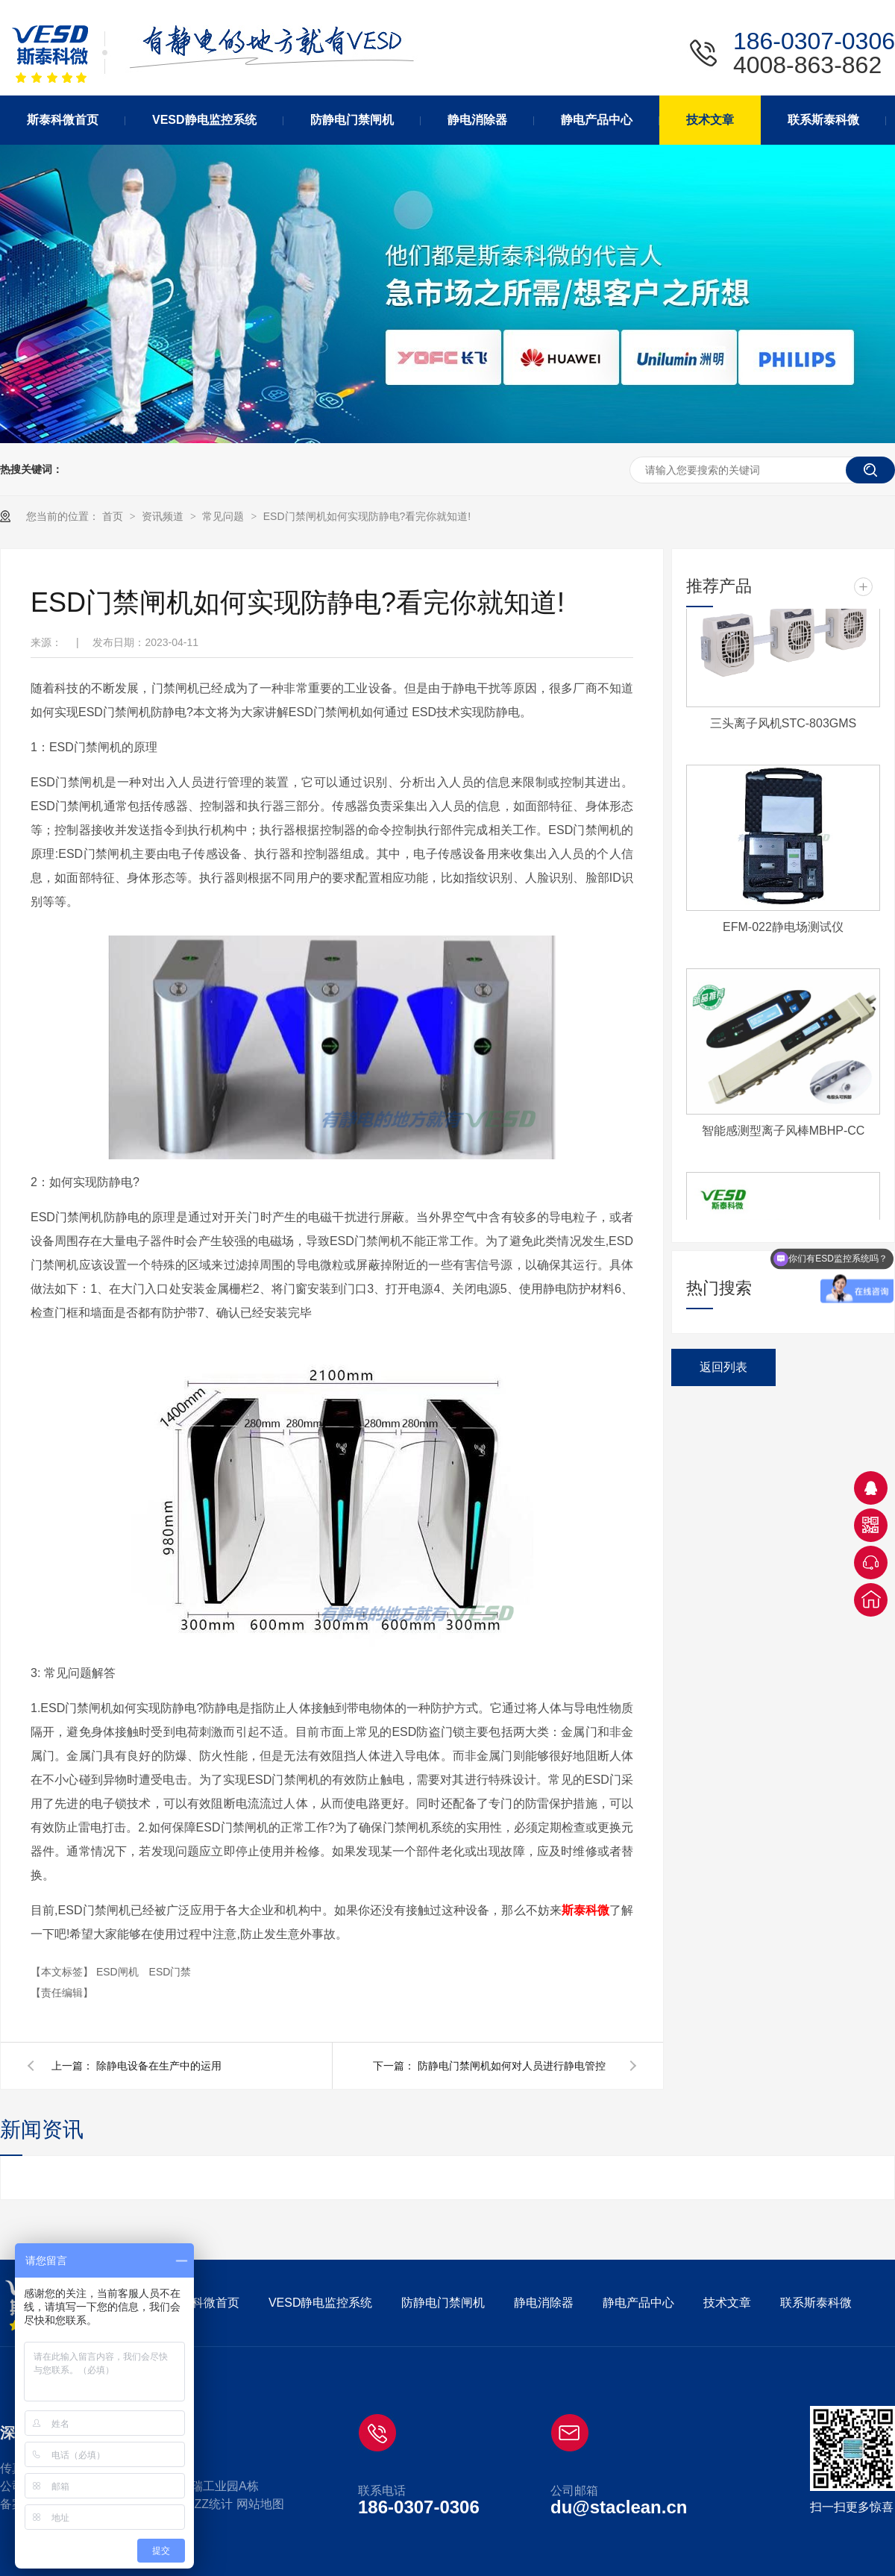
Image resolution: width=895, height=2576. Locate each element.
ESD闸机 (119, 1972)
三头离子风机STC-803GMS (783, 726)
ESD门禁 (170, 1972)
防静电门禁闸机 (443, 2302)
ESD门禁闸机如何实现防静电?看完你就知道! (367, 516)
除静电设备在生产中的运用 (159, 2066)
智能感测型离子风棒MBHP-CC (783, 1133)
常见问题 (224, 516)
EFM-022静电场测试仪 (783, 930)
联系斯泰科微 (816, 2302)
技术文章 (727, 2302)
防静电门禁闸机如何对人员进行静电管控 (512, 2066)
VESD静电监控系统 (320, 2302)
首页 (114, 516)
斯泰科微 (585, 1910)
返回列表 (723, 1367)
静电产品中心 (638, 2302)
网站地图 (260, 2504)
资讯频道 (164, 516)
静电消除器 (544, 2302)
